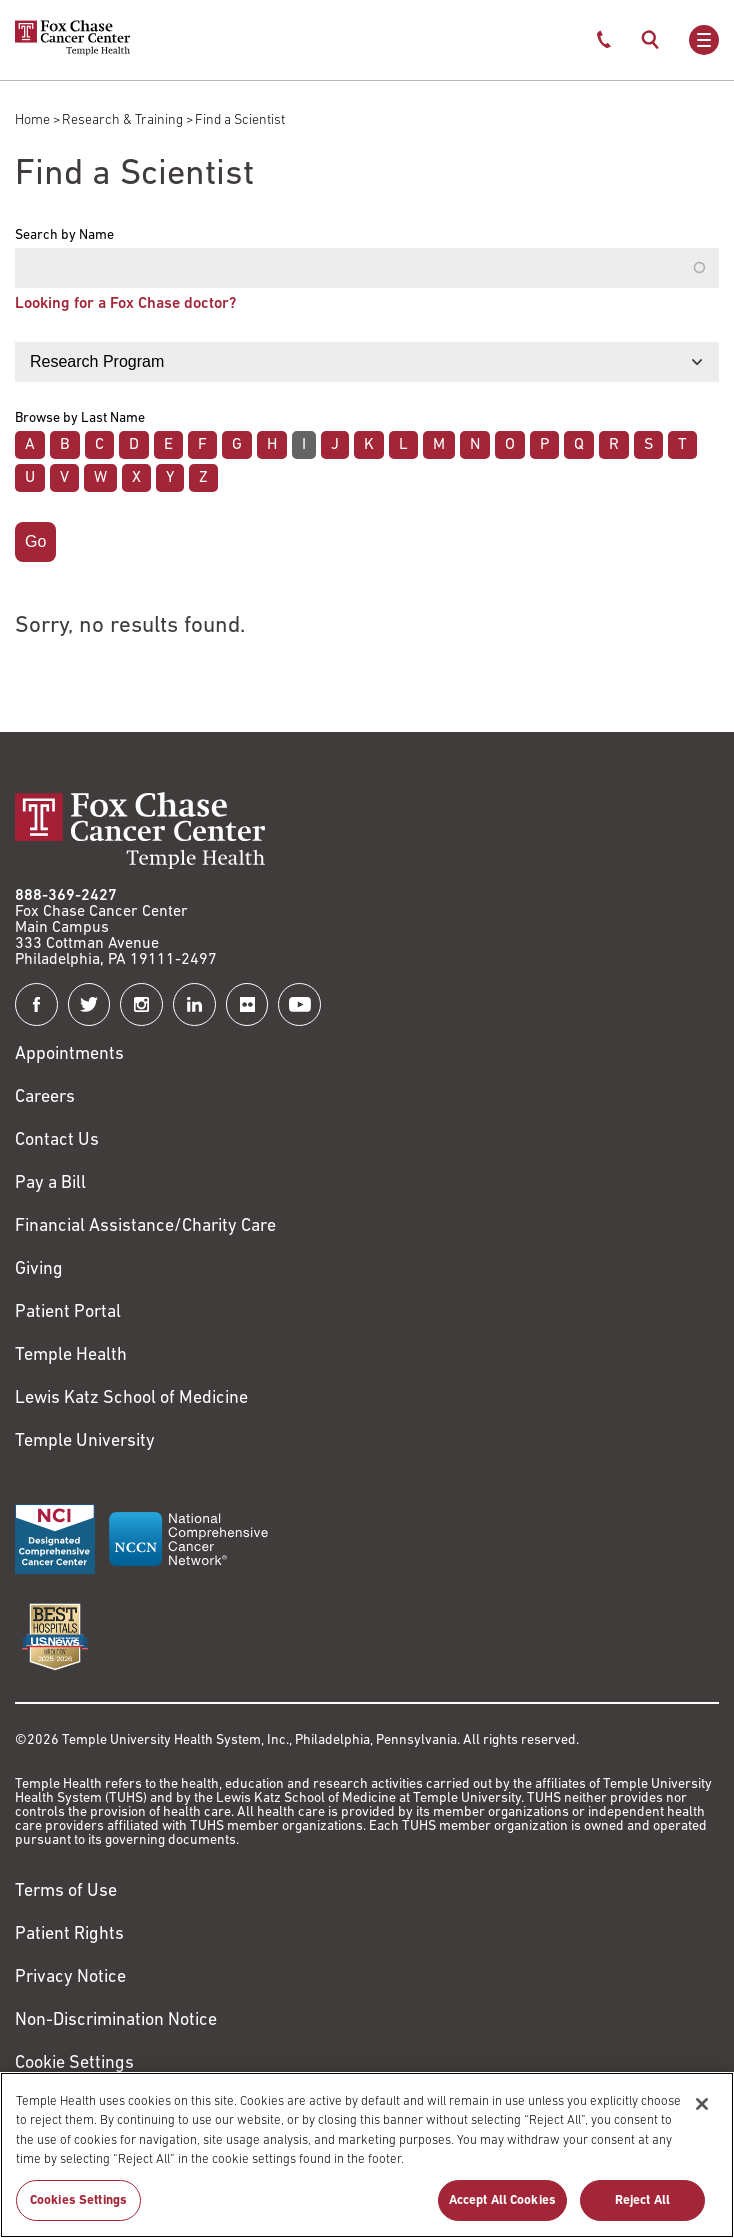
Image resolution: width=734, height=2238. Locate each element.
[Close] (702, 2114)
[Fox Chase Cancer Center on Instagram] (141, 1004)
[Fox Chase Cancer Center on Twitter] (89, 1004)
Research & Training (122, 120)
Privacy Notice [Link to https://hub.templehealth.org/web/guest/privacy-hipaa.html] (70, 1977)
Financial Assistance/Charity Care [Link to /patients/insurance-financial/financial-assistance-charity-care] (145, 1226)
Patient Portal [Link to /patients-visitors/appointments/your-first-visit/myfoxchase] (68, 1312)
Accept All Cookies (502, 2210)
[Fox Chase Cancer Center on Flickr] (247, 1004)
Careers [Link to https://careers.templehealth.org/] (45, 1097)
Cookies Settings (78, 2210)
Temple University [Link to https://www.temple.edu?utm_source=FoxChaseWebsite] (85, 1441)
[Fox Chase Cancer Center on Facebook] (36, 1004)
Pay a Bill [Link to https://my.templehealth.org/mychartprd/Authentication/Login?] (50, 1183)
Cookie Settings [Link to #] (74, 2063)
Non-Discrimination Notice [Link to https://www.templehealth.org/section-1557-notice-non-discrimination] (116, 2020)
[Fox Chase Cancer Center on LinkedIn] (194, 1004)
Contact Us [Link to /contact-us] (57, 1140)
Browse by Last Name (80, 419)
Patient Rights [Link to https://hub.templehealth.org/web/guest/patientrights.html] (69, 1934)
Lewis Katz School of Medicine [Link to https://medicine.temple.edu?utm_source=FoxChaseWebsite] (131, 1398)
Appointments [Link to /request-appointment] (69, 1054)
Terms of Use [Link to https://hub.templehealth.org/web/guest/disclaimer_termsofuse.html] (66, 1891)
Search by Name (64, 236)
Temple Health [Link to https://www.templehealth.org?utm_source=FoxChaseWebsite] (71, 1355)
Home (32, 120)
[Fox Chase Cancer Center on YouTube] (299, 1004)
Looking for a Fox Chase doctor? (125, 304)
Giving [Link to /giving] (39, 1269)
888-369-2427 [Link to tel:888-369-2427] (66, 896)
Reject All (642, 2210)
